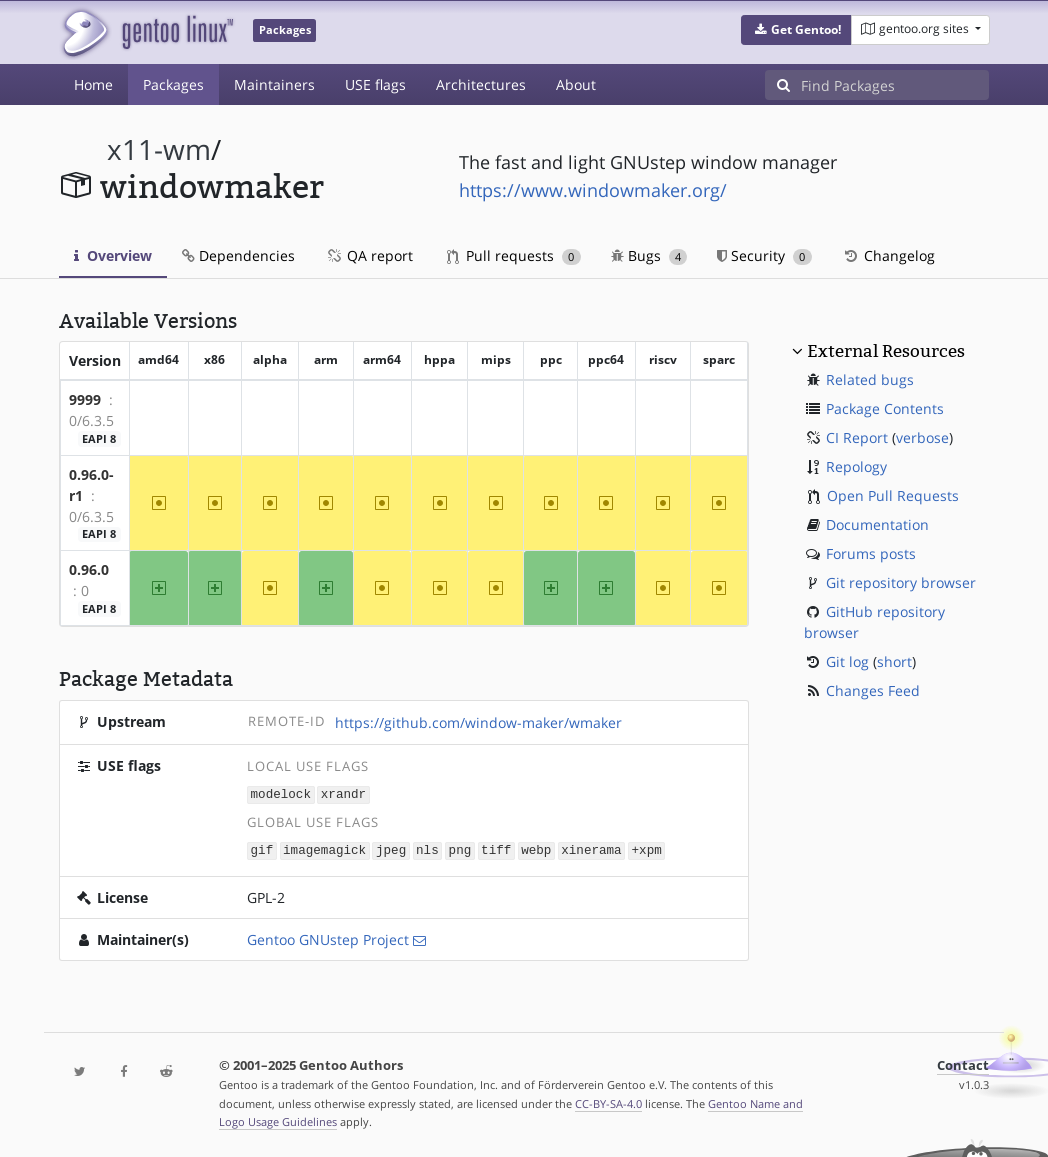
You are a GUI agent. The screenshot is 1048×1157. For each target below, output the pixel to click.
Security (764, 255)
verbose (922, 437)
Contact (963, 1063)
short (894, 661)
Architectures (481, 84)
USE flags (375, 84)
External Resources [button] (886, 351)
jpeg (391, 848)
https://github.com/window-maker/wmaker (478, 722)
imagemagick (324, 848)
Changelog (888, 255)
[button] (796, 30)
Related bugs (870, 379)
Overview (113, 255)
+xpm (646, 848)
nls (427, 848)
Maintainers (274, 84)
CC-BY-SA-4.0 (608, 1101)
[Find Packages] (895, 85)
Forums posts (871, 553)
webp (536, 848)
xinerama (591, 848)
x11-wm (159, 149)
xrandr (343, 793)
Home (93, 84)
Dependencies (238, 255)
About (576, 84)
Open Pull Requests (893, 495)
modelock (281, 793)
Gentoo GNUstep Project (328, 937)
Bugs (649, 255)
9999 (85, 399)
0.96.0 (89, 569)
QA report (369, 255)
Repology (856, 466)
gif (262, 848)
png (460, 848)
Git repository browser (901, 582)
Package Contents (885, 408)
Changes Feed (873, 690)
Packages (173, 84)
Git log (847, 661)
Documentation (877, 524)
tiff (496, 848)
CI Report (857, 437)
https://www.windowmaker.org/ (593, 190)
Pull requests (514, 255)
